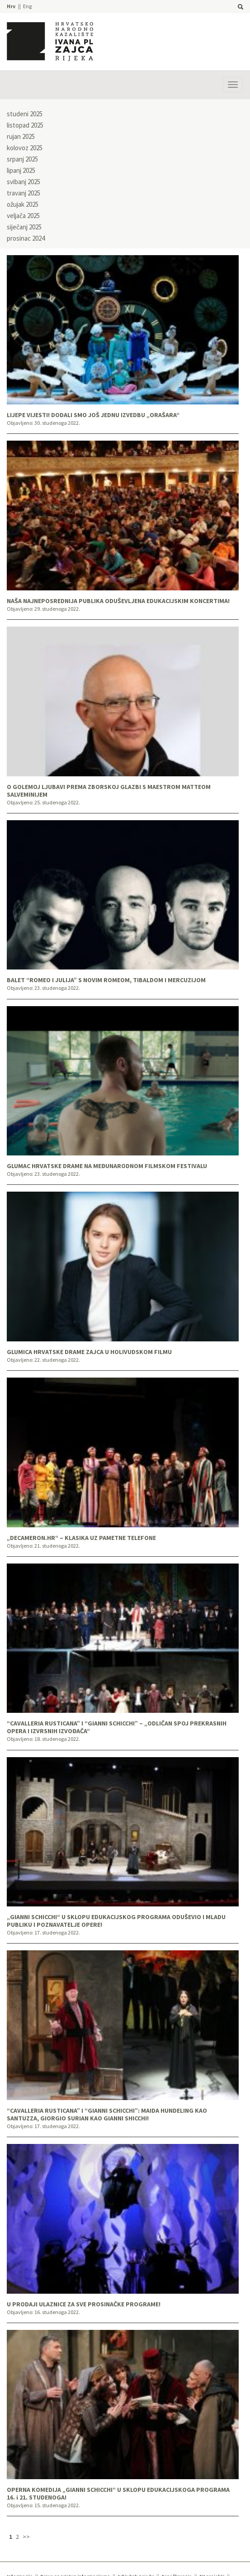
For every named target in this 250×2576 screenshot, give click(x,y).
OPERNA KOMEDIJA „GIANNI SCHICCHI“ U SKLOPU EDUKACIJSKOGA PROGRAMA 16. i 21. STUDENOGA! (118, 2493)
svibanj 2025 (23, 181)
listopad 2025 (25, 125)
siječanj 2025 (24, 227)
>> (26, 2537)
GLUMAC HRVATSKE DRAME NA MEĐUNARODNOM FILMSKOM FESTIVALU (107, 1166)
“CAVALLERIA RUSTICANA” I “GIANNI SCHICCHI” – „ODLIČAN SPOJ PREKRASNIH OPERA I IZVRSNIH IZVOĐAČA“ (116, 1727)
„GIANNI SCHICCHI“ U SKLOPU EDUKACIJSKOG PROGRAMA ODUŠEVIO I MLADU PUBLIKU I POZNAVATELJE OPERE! (116, 1921)
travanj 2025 (23, 193)
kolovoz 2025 (24, 147)
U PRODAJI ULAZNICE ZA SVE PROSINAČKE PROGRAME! (83, 2304)
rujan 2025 (21, 136)
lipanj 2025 (21, 170)
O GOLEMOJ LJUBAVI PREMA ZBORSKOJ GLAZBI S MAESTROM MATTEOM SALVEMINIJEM (109, 790)
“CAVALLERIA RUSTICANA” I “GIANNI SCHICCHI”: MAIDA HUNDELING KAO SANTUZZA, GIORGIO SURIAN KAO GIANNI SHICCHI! (107, 2114)
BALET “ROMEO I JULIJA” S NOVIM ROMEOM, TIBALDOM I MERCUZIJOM (106, 980)
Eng (27, 6)
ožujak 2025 (22, 204)
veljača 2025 (23, 215)
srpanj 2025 (22, 159)
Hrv (11, 6)
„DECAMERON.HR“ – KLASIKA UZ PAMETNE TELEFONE (81, 1538)
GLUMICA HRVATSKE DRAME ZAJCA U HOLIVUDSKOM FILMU (89, 1352)
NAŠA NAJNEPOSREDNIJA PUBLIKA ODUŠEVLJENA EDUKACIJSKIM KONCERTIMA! (118, 601)
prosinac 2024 (26, 238)
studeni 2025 (24, 113)
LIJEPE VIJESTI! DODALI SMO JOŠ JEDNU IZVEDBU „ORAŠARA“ (93, 415)
